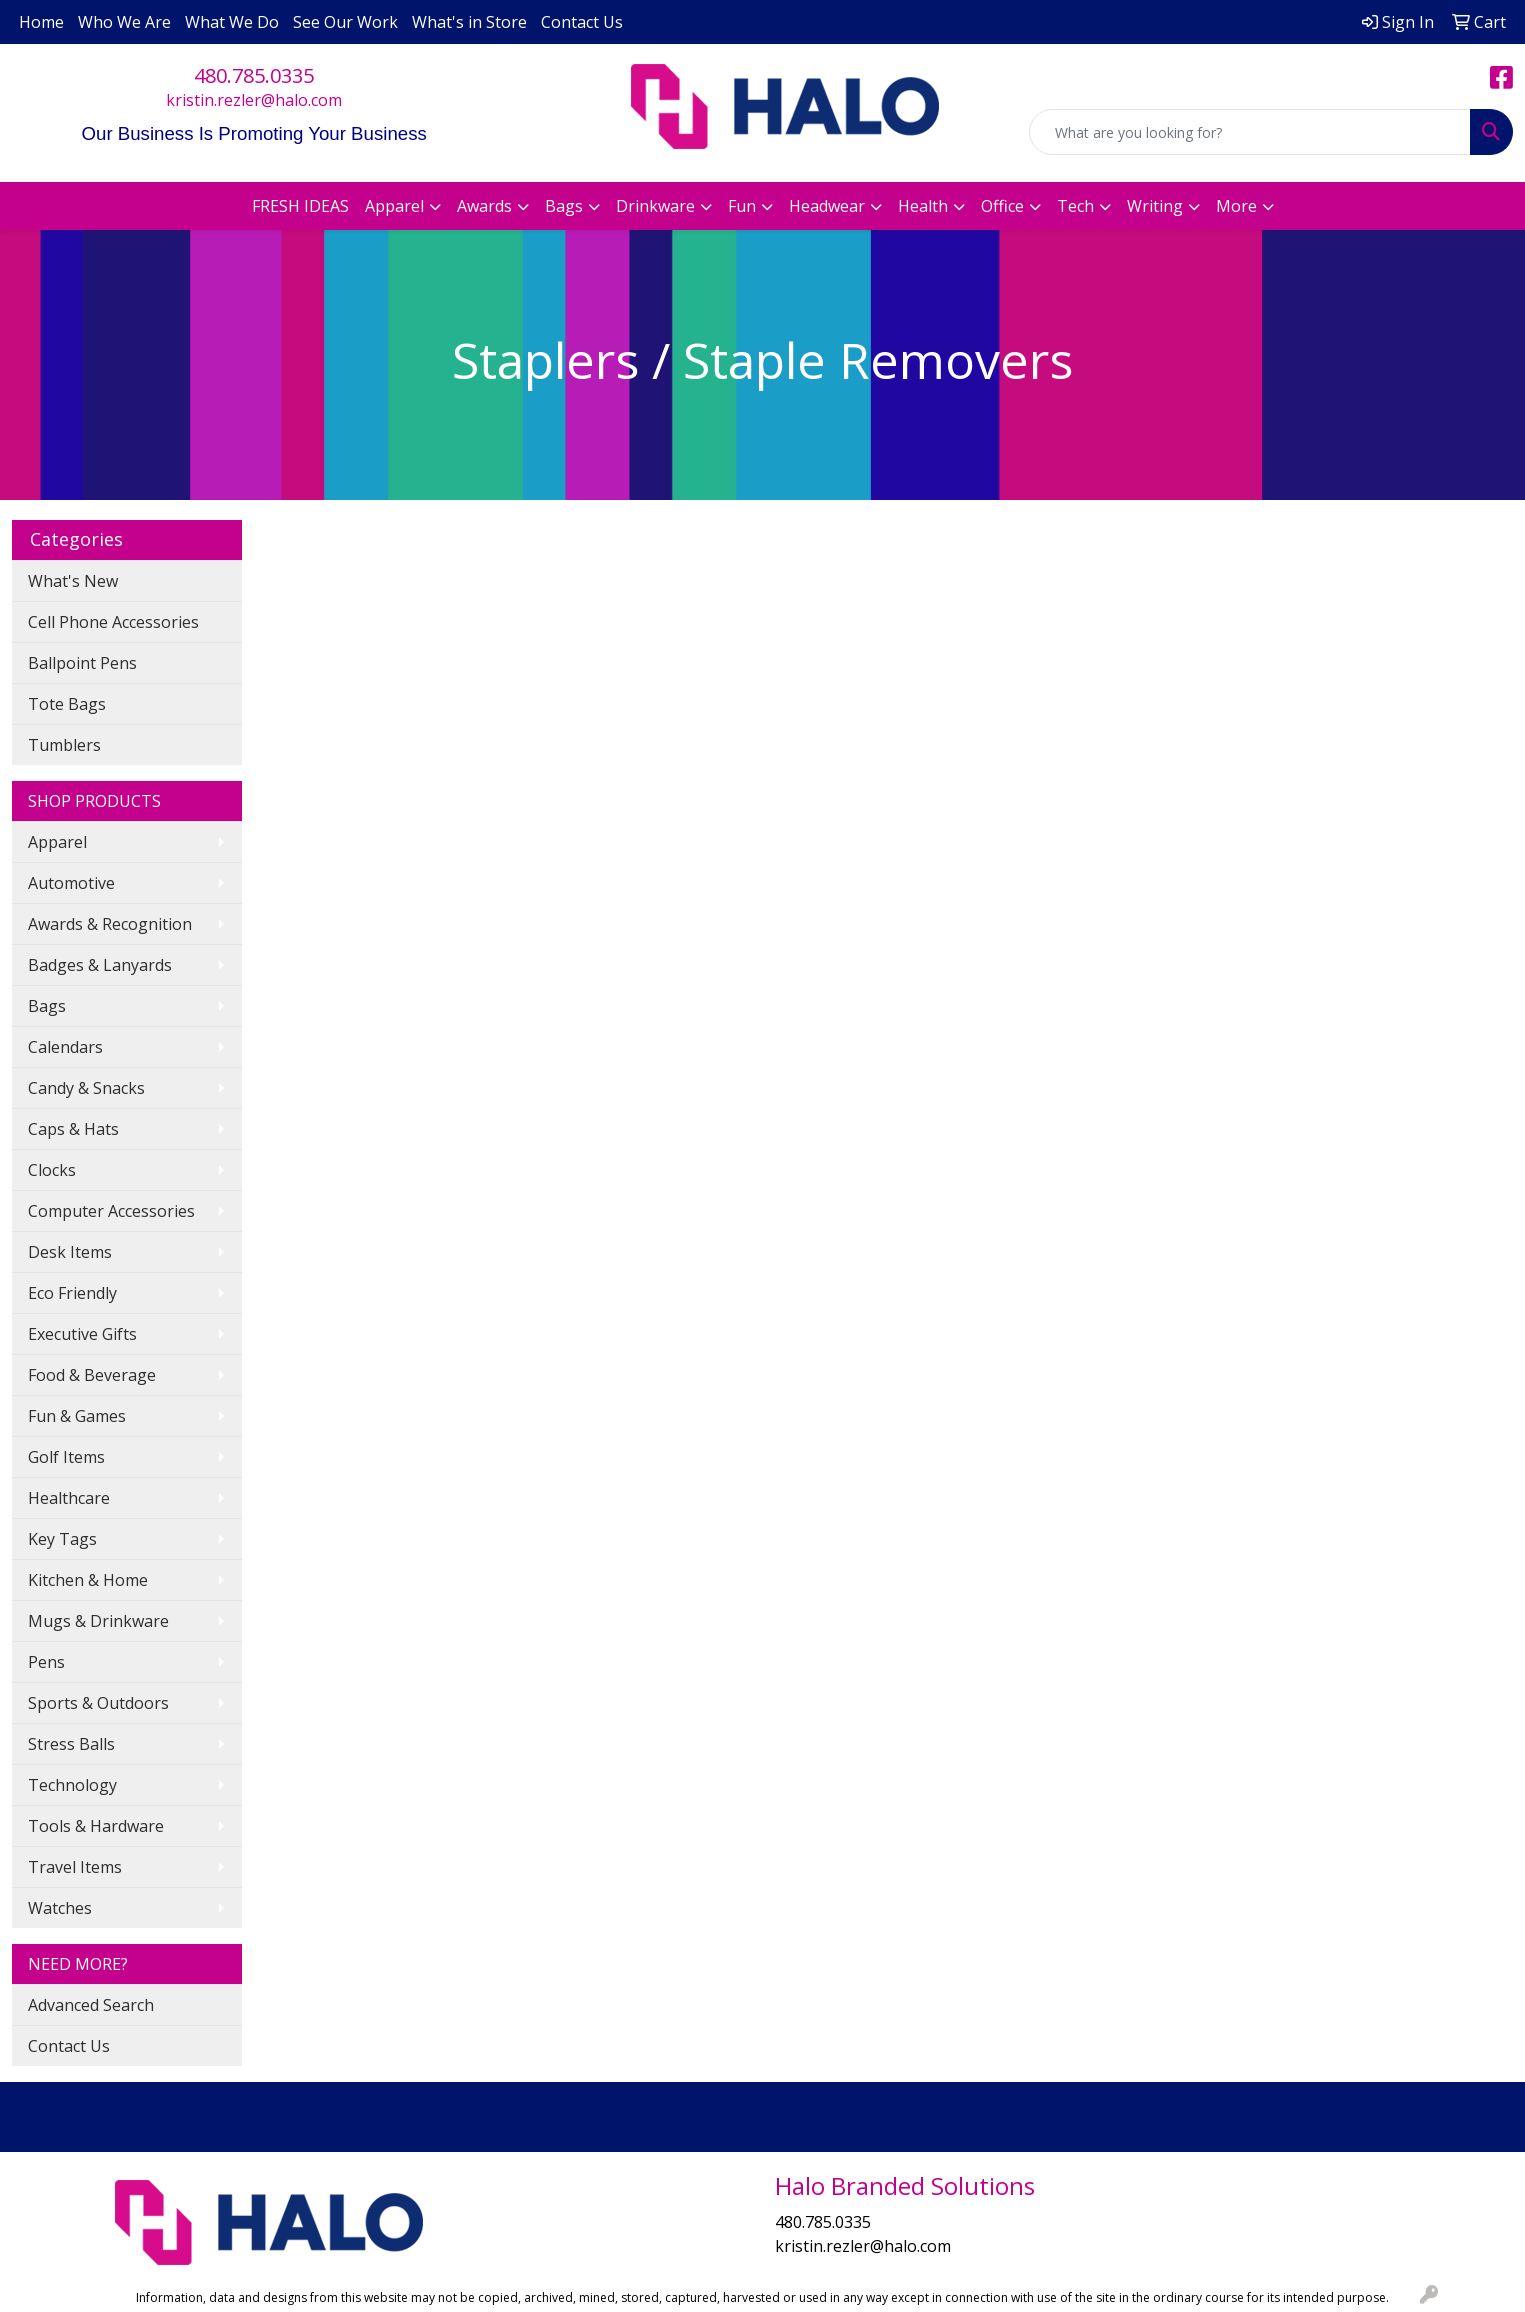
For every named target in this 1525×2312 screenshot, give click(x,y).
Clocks (52, 1170)
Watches (60, 1908)
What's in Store (469, 22)
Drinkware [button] (655, 206)
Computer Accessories (111, 1211)
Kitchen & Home (88, 1580)
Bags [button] (564, 206)
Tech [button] (1075, 206)
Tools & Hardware (96, 1826)
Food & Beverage (92, 1375)
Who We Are (124, 22)
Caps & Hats (73, 1129)
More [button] (1236, 206)
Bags (47, 1006)
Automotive (71, 883)
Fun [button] (742, 206)
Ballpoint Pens (82, 663)
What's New (73, 581)
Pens (46, 1662)
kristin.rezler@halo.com (254, 100)
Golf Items (66, 1457)
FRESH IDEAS (300, 206)
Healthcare (69, 1498)
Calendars (65, 1047)
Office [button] (1002, 206)
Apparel (57, 842)
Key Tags (62, 1539)
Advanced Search (91, 2005)
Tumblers (64, 745)
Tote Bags (67, 704)
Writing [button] (1155, 206)
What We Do (232, 22)
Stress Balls (71, 1744)
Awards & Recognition (110, 924)
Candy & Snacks (86, 1088)
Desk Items (70, 1252)
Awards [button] (484, 206)
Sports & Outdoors (98, 1703)
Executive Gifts (82, 1334)
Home (41, 22)
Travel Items (75, 1867)
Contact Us (582, 22)
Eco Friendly (72, 1293)
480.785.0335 (254, 75)
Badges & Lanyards (100, 965)
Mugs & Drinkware (98, 1621)
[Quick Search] (1250, 132)
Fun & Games (77, 1416)
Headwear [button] (827, 206)
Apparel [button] (394, 206)
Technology (72, 1785)
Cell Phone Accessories (113, 622)
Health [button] (923, 206)
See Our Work (345, 22)
